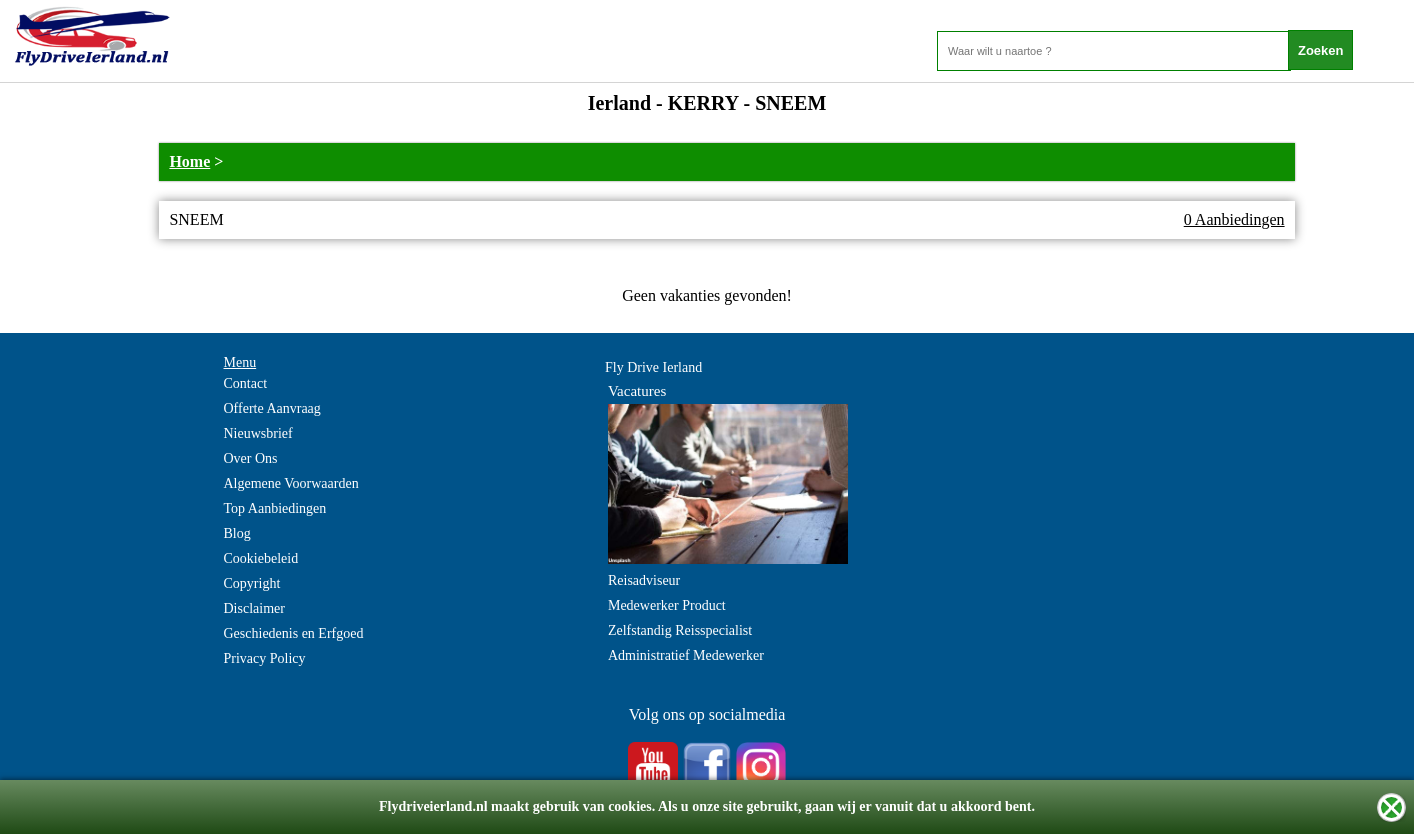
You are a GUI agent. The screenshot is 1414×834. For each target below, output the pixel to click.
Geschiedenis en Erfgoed (294, 633)
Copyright (252, 583)
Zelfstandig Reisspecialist (680, 630)
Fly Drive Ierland (653, 367)
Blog (237, 533)
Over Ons (251, 458)
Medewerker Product (667, 605)
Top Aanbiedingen (275, 508)
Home (189, 161)
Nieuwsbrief (258, 433)
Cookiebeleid (261, 558)
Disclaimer (254, 608)
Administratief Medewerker (686, 655)
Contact (246, 383)
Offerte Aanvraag (272, 408)
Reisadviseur (644, 580)
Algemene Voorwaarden (291, 483)
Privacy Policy (265, 658)
